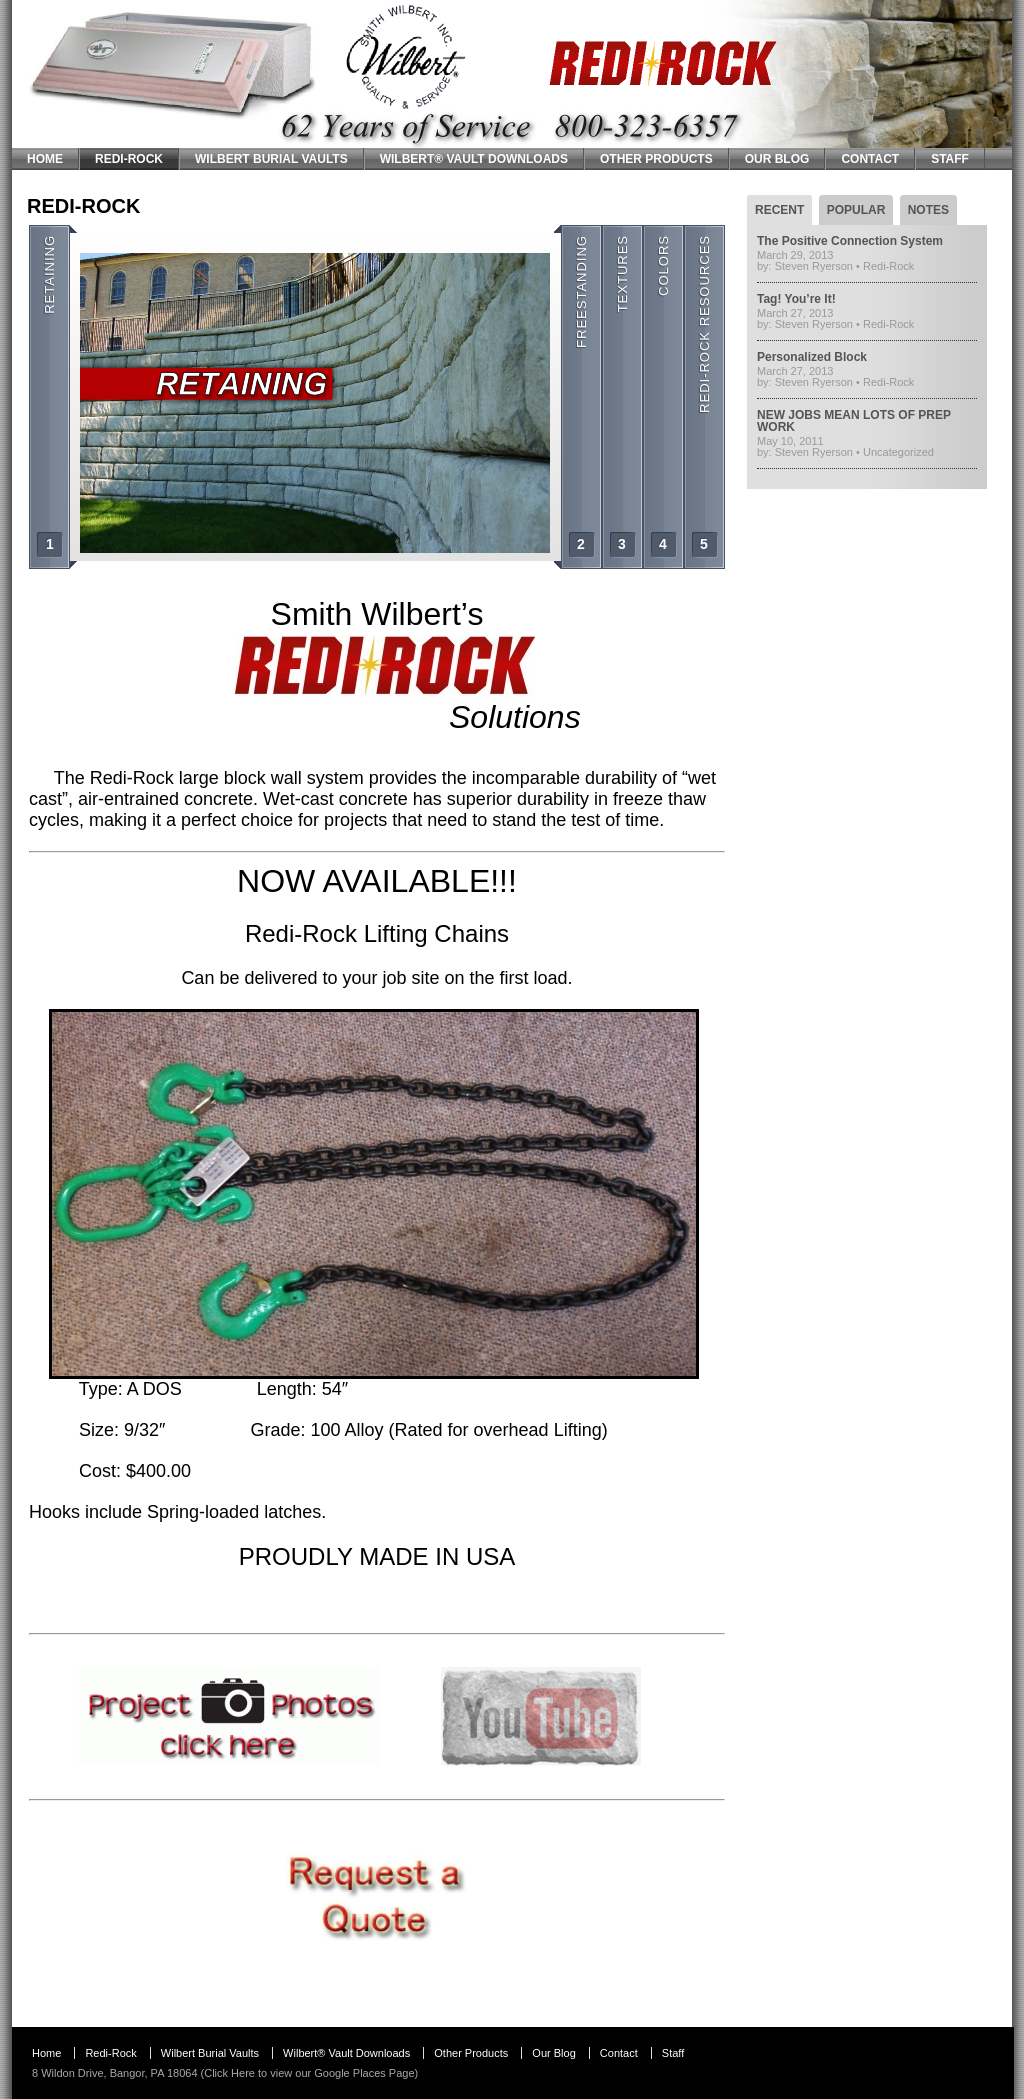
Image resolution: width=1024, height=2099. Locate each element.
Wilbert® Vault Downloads (474, 159)
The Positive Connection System (850, 241)
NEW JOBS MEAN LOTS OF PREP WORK (854, 421)
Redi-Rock (129, 159)
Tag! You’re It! (796, 299)
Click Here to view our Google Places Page (309, 2073)
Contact (870, 159)
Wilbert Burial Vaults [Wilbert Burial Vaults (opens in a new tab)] (210, 2053)
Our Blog (777, 159)
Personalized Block (812, 357)
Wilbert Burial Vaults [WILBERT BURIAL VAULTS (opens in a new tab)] (271, 159)
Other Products (656, 159)
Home (45, 159)
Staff (950, 159)
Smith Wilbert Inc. (79, 7)
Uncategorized (898, 452)
